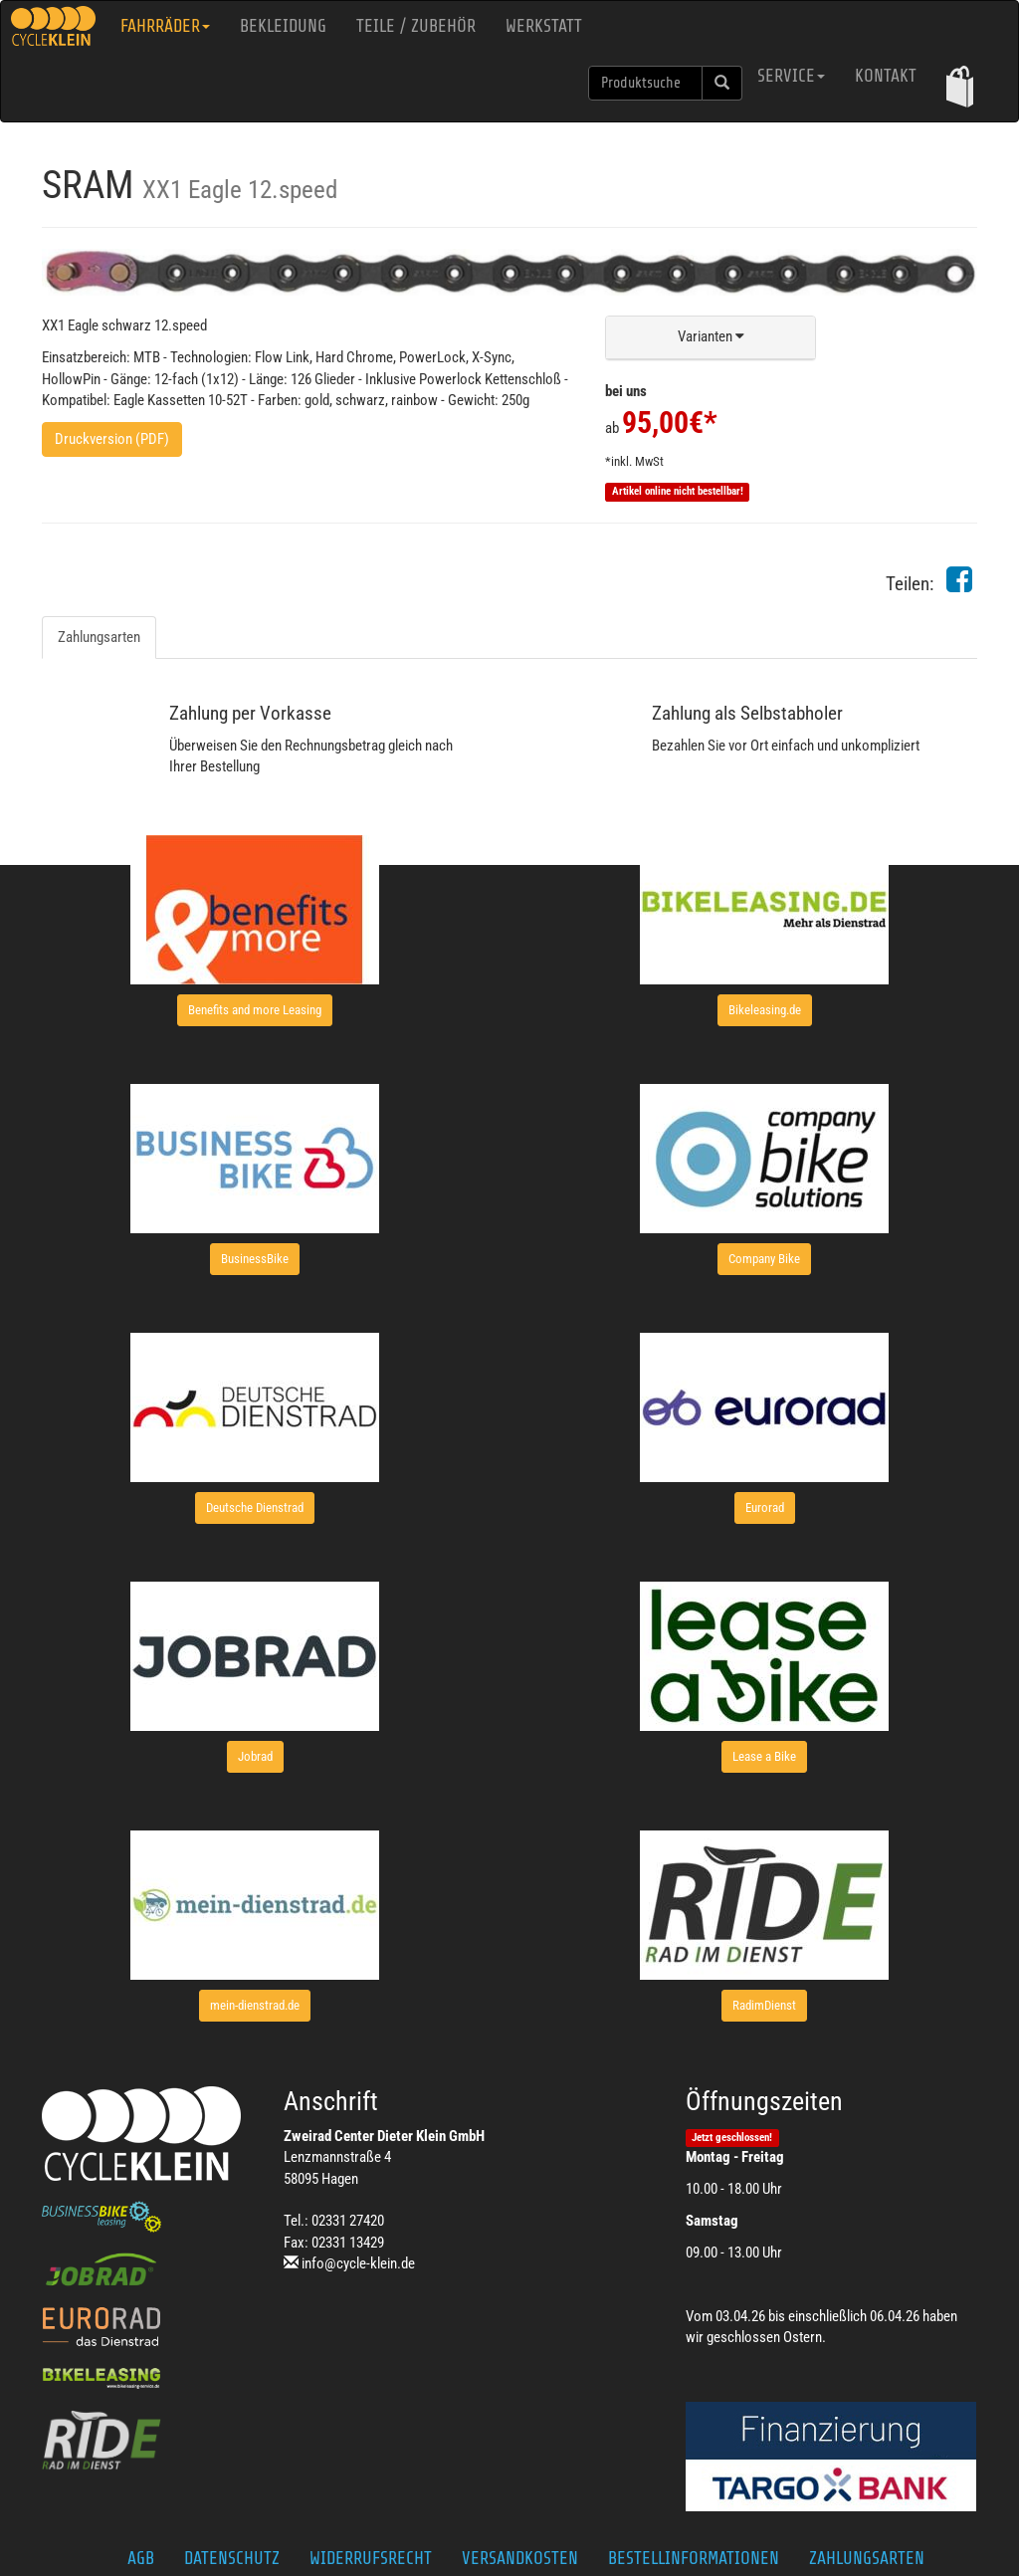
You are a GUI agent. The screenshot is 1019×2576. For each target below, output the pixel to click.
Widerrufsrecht (370, 2558)
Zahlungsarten (99, 637)
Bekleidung (283, 26)
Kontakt (886, 76)
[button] (959, 86)
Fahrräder (165, 26)
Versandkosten (520, 2558)
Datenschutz (232, 2558)
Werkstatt (544, 26)
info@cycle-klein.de (358, 2263)
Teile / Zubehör (416, 26)
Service (791, 76)
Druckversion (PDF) (112, 439)
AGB (140, 2558)
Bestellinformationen (693, 2558)
